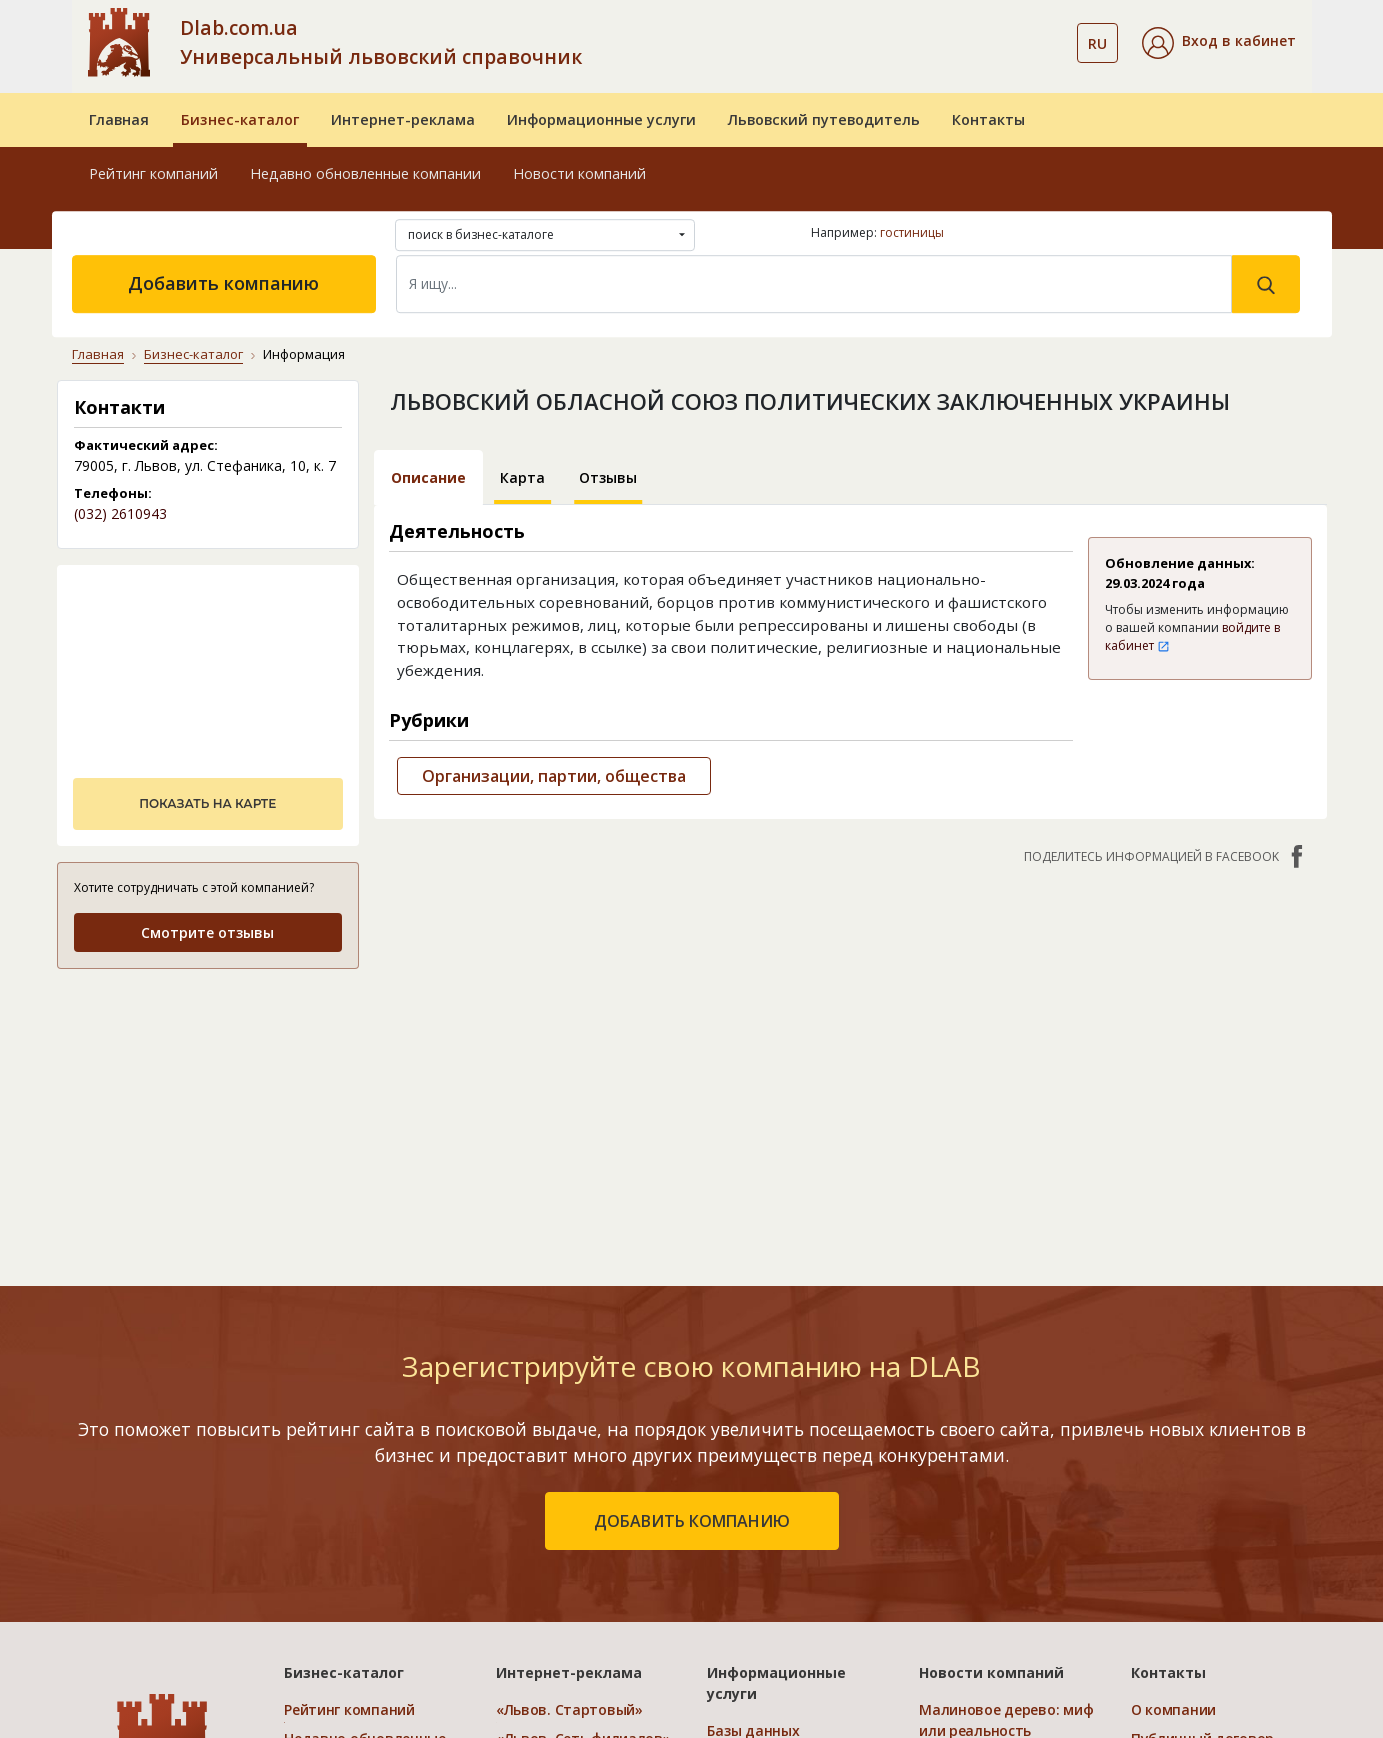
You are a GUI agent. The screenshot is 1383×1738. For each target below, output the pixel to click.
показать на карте (207, 803)
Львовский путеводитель (824, 119)
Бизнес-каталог (240, 119)
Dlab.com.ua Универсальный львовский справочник (381, 42)
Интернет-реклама (403, 119)
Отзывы (608, 477)
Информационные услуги (601, 119)
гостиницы (912, 232)
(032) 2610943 (120, 513)
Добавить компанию (223, 283)
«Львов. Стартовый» (569, 1709)
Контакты (988, 119)
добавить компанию (692, 1521)
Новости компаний (579, 173)
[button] (1219, 43)
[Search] (814, 284)
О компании (1173, 1709)
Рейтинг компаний (153, 173)
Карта (522, 477)
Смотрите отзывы (207, 932)
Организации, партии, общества (554, 776)
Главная (119, 119)
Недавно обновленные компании (365, 173)
